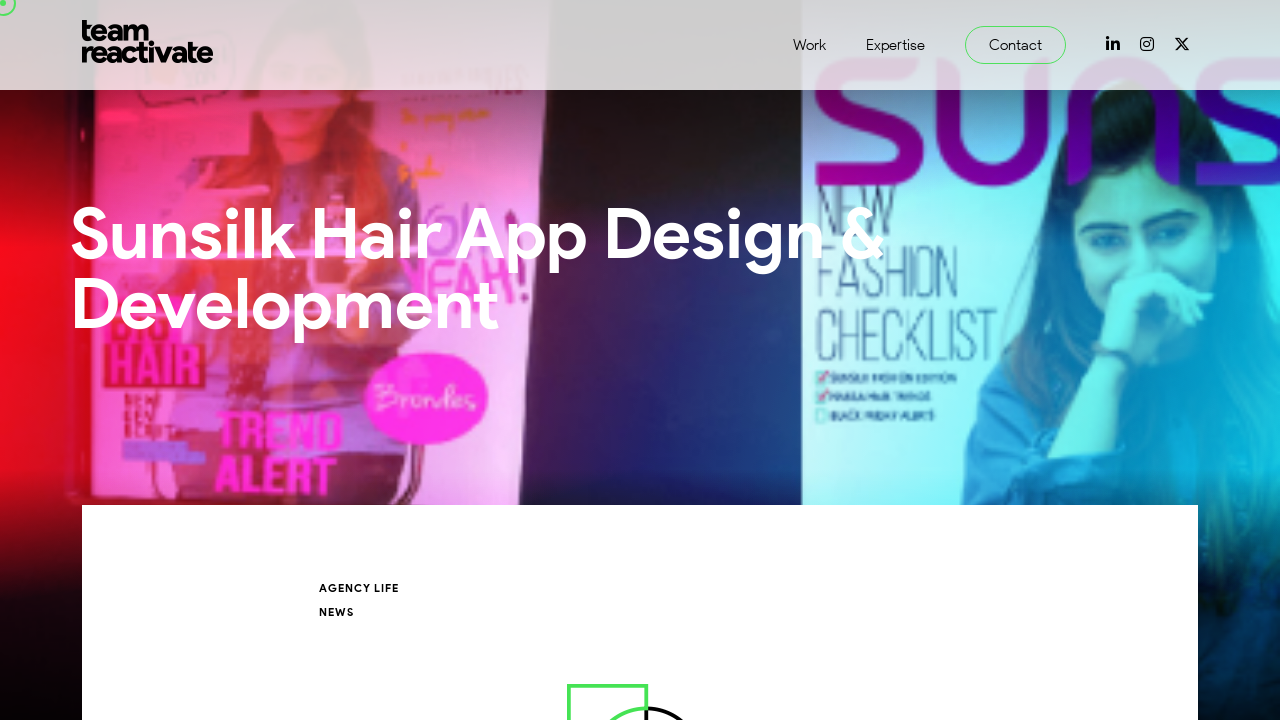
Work (809, 45)
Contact (1015, 45)
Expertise (895, 45)
